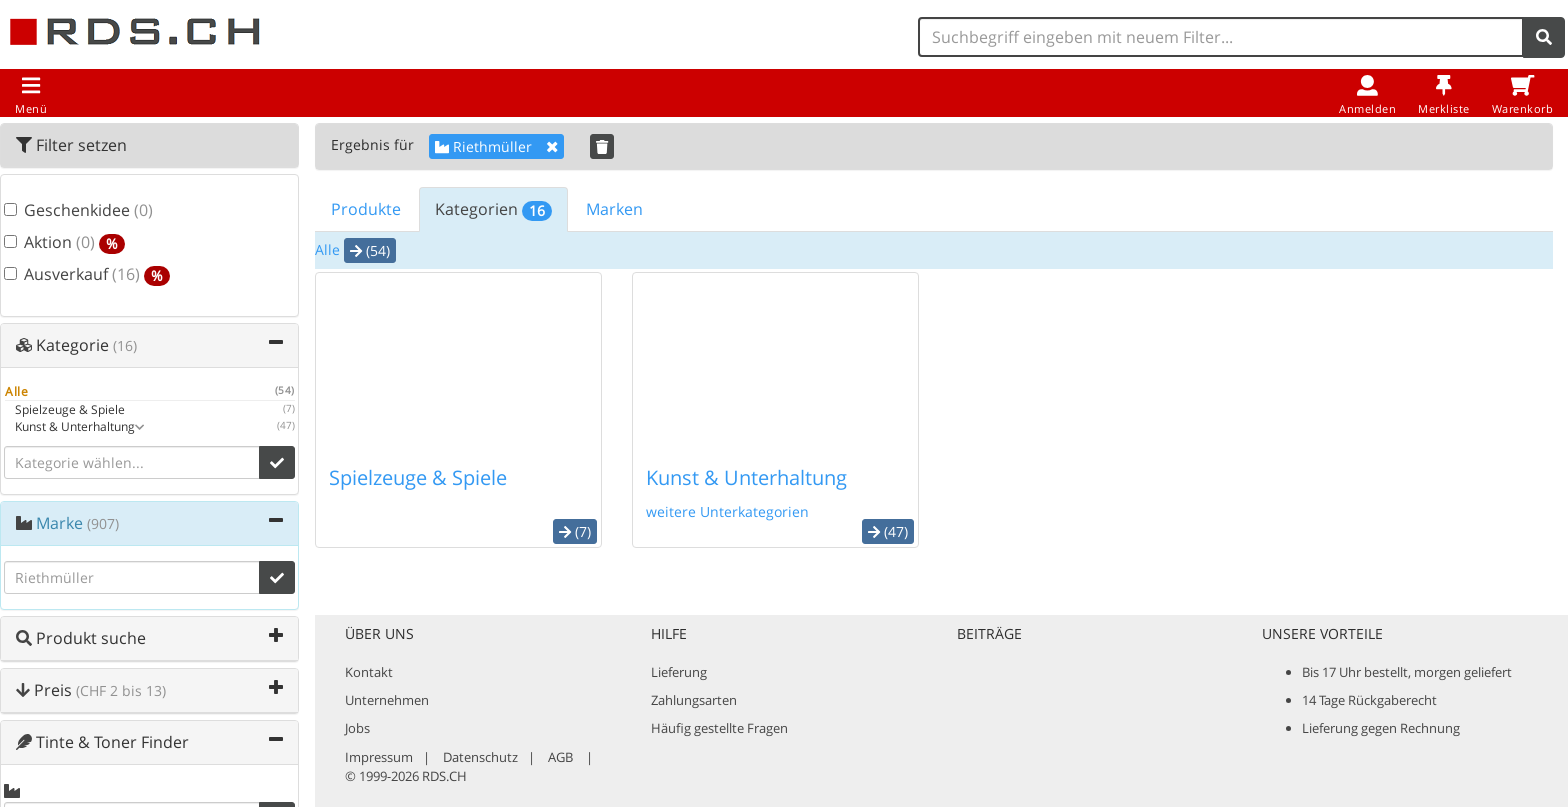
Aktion (64, 243)
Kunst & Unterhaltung (746, 477)
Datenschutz (480, 757)
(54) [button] (370, 250)
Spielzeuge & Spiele (418, 477)
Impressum (379, 757)
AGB (560, 757)
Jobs (357, 728)
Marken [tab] (614, 209)
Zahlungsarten (694, 700)
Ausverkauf (87, 275)
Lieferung (679, 672)
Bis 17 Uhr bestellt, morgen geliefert (1407, 672)
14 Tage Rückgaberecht (1369, 700)
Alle (327, 249)
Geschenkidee (78, 211)
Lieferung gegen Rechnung (1381, 728)
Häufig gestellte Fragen (719, 728)
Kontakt (369, 672)
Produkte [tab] (366, 209)
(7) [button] (575, 531)
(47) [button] (888, 531)
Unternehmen (387, 700)
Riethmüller (496, 146)
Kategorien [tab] (493, 209)
